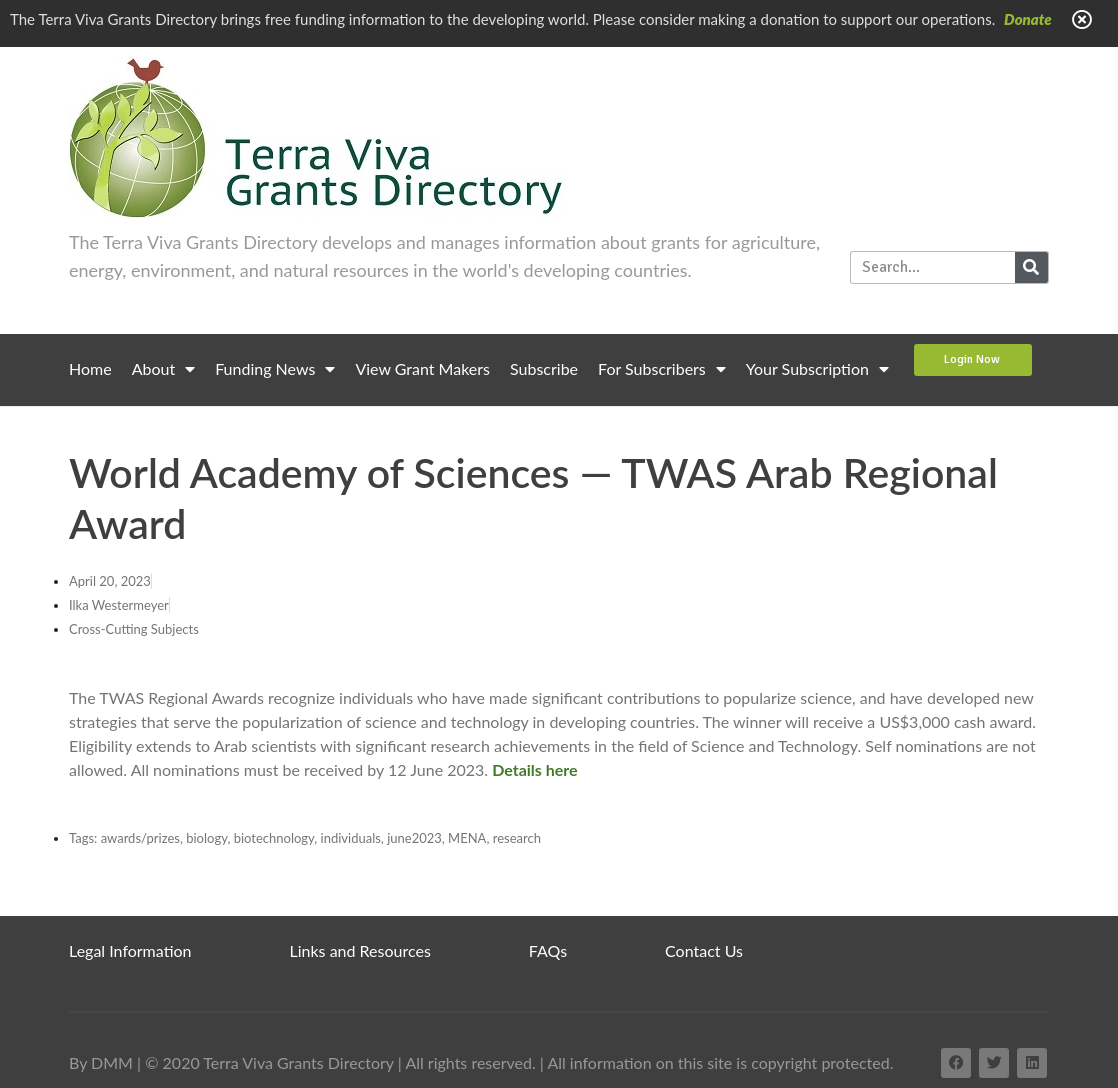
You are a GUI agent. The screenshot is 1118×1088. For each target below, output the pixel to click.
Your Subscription (817, 369)
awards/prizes (140, 838)
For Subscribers (662, 369)
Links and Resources (360, 950)
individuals (351, 838)
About (164, 369)
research (517, 838)
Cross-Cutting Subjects (134, 629)
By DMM (101, 1062)
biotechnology (274, 838)
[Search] (1031, 267)
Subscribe (544, 368)
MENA (467, 838)
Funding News (275, 369)
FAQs (548, 950)
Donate (1028, 19)
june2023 (414, 838)
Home (90, 368)
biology (206, 838)
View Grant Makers (422, 368)
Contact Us (704, 950)
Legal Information (130, 950)
